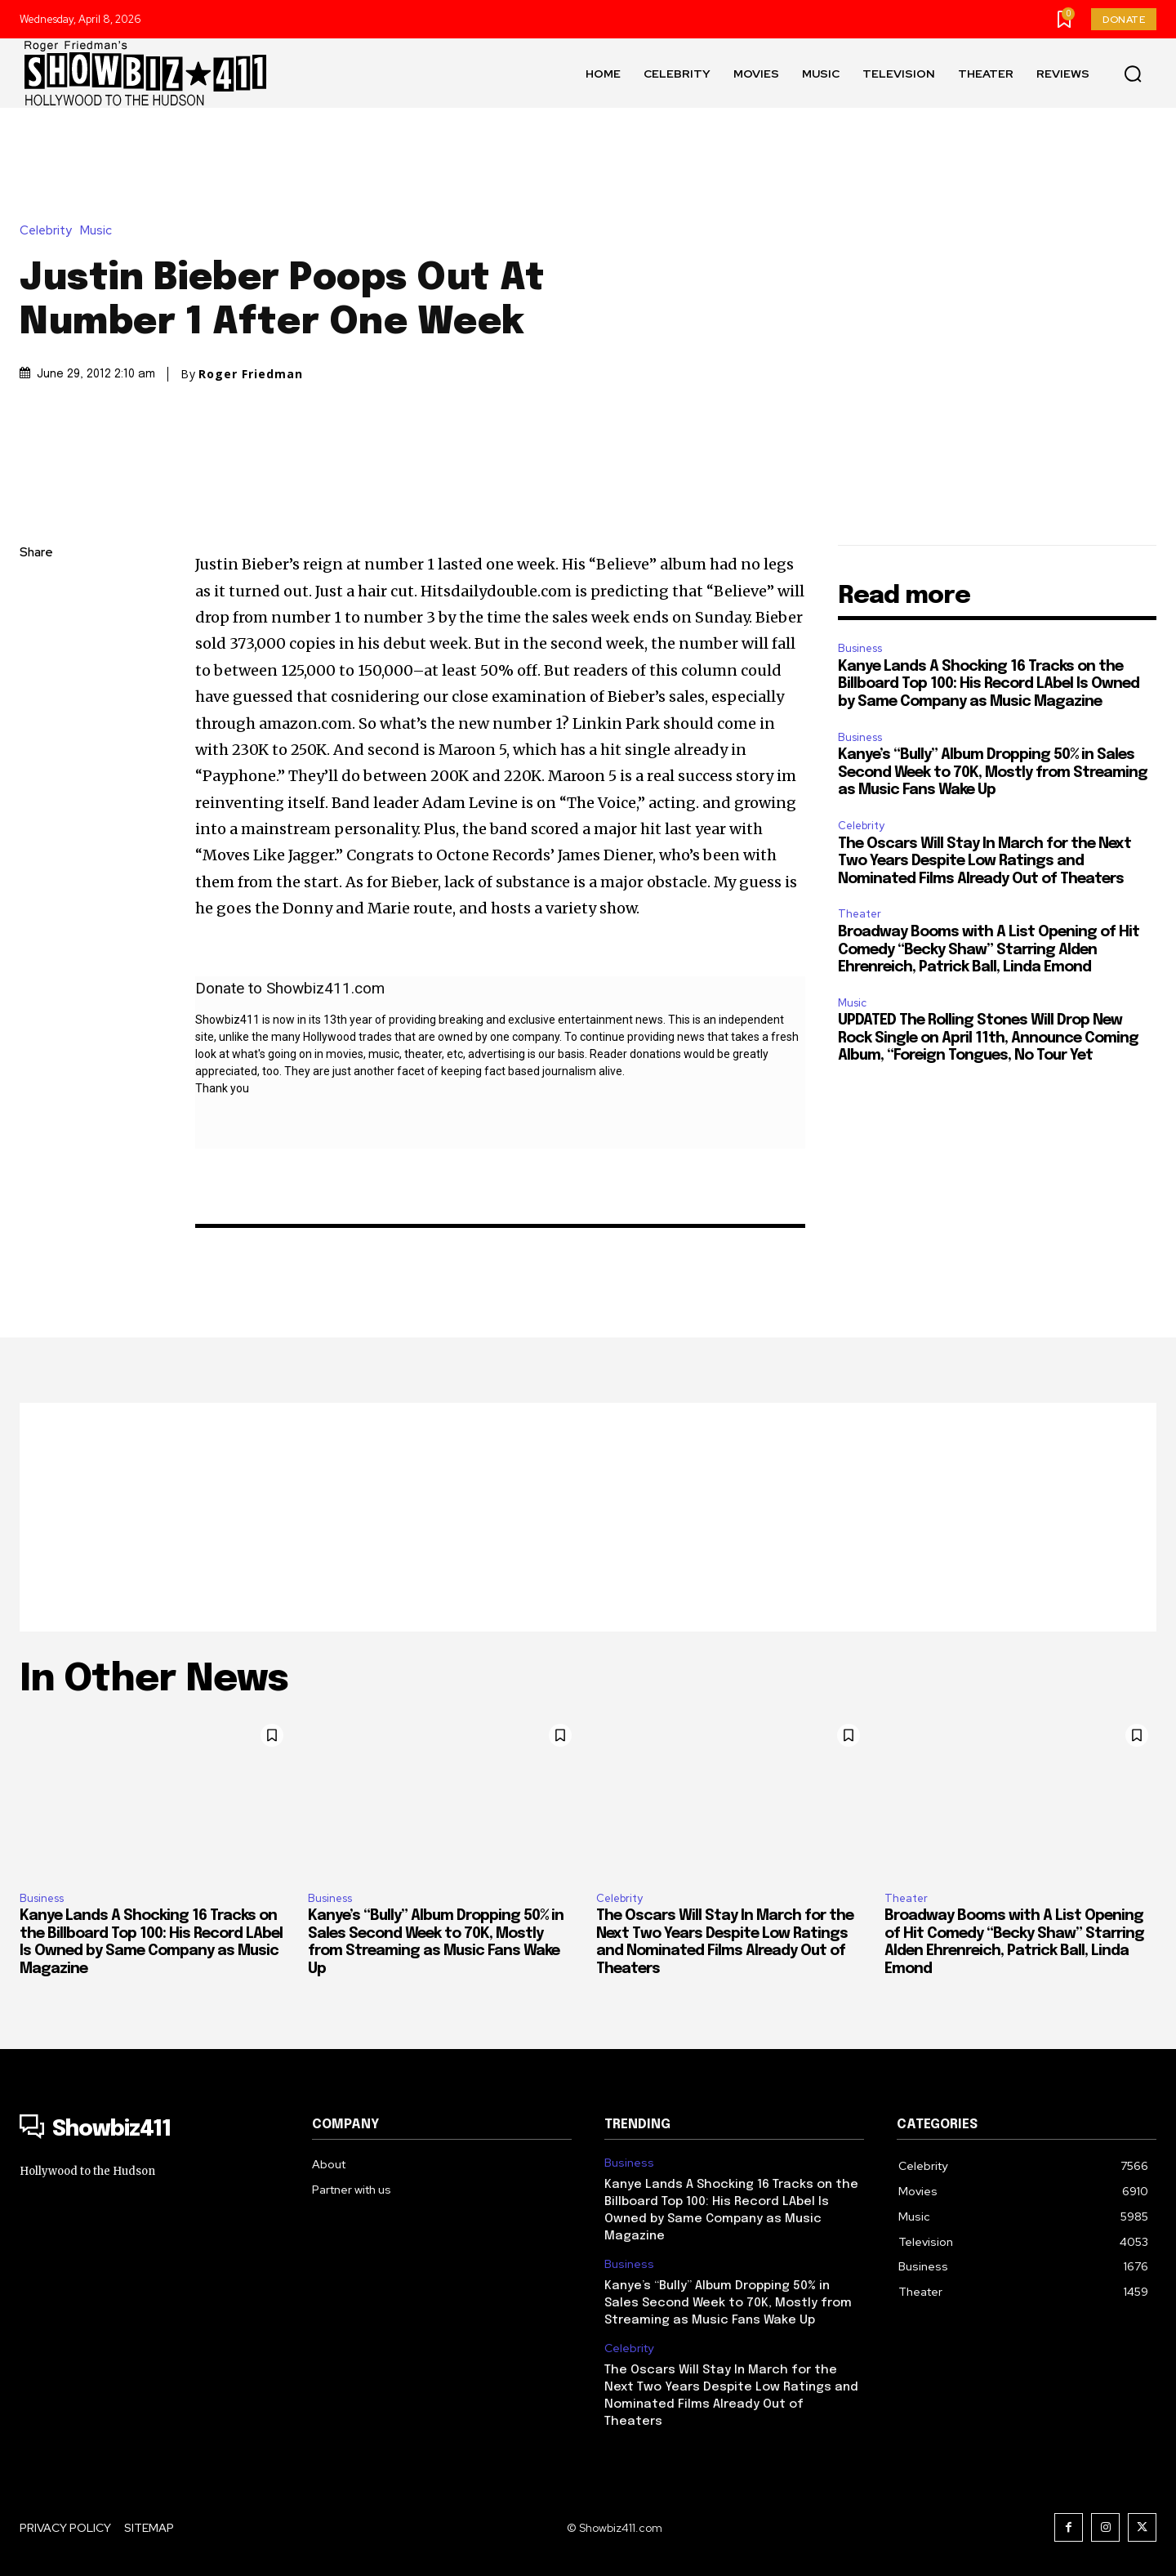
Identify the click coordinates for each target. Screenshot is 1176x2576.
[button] (1132, 73)
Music (100, 231)
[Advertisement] (588, 1517)
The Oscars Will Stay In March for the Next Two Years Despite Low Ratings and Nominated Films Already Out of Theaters (984, 861)
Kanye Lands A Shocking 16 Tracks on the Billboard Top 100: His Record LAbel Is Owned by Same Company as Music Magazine (988, 684)
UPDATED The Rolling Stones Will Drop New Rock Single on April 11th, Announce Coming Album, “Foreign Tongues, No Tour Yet (988, 1038)
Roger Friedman (250, 374)
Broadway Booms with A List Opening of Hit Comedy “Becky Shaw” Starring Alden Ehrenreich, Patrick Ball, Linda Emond (988, 950)
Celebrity (50, 231)
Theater (859, 914)
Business (860, 648)
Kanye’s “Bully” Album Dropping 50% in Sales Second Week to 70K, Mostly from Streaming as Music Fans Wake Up (992, 772)
